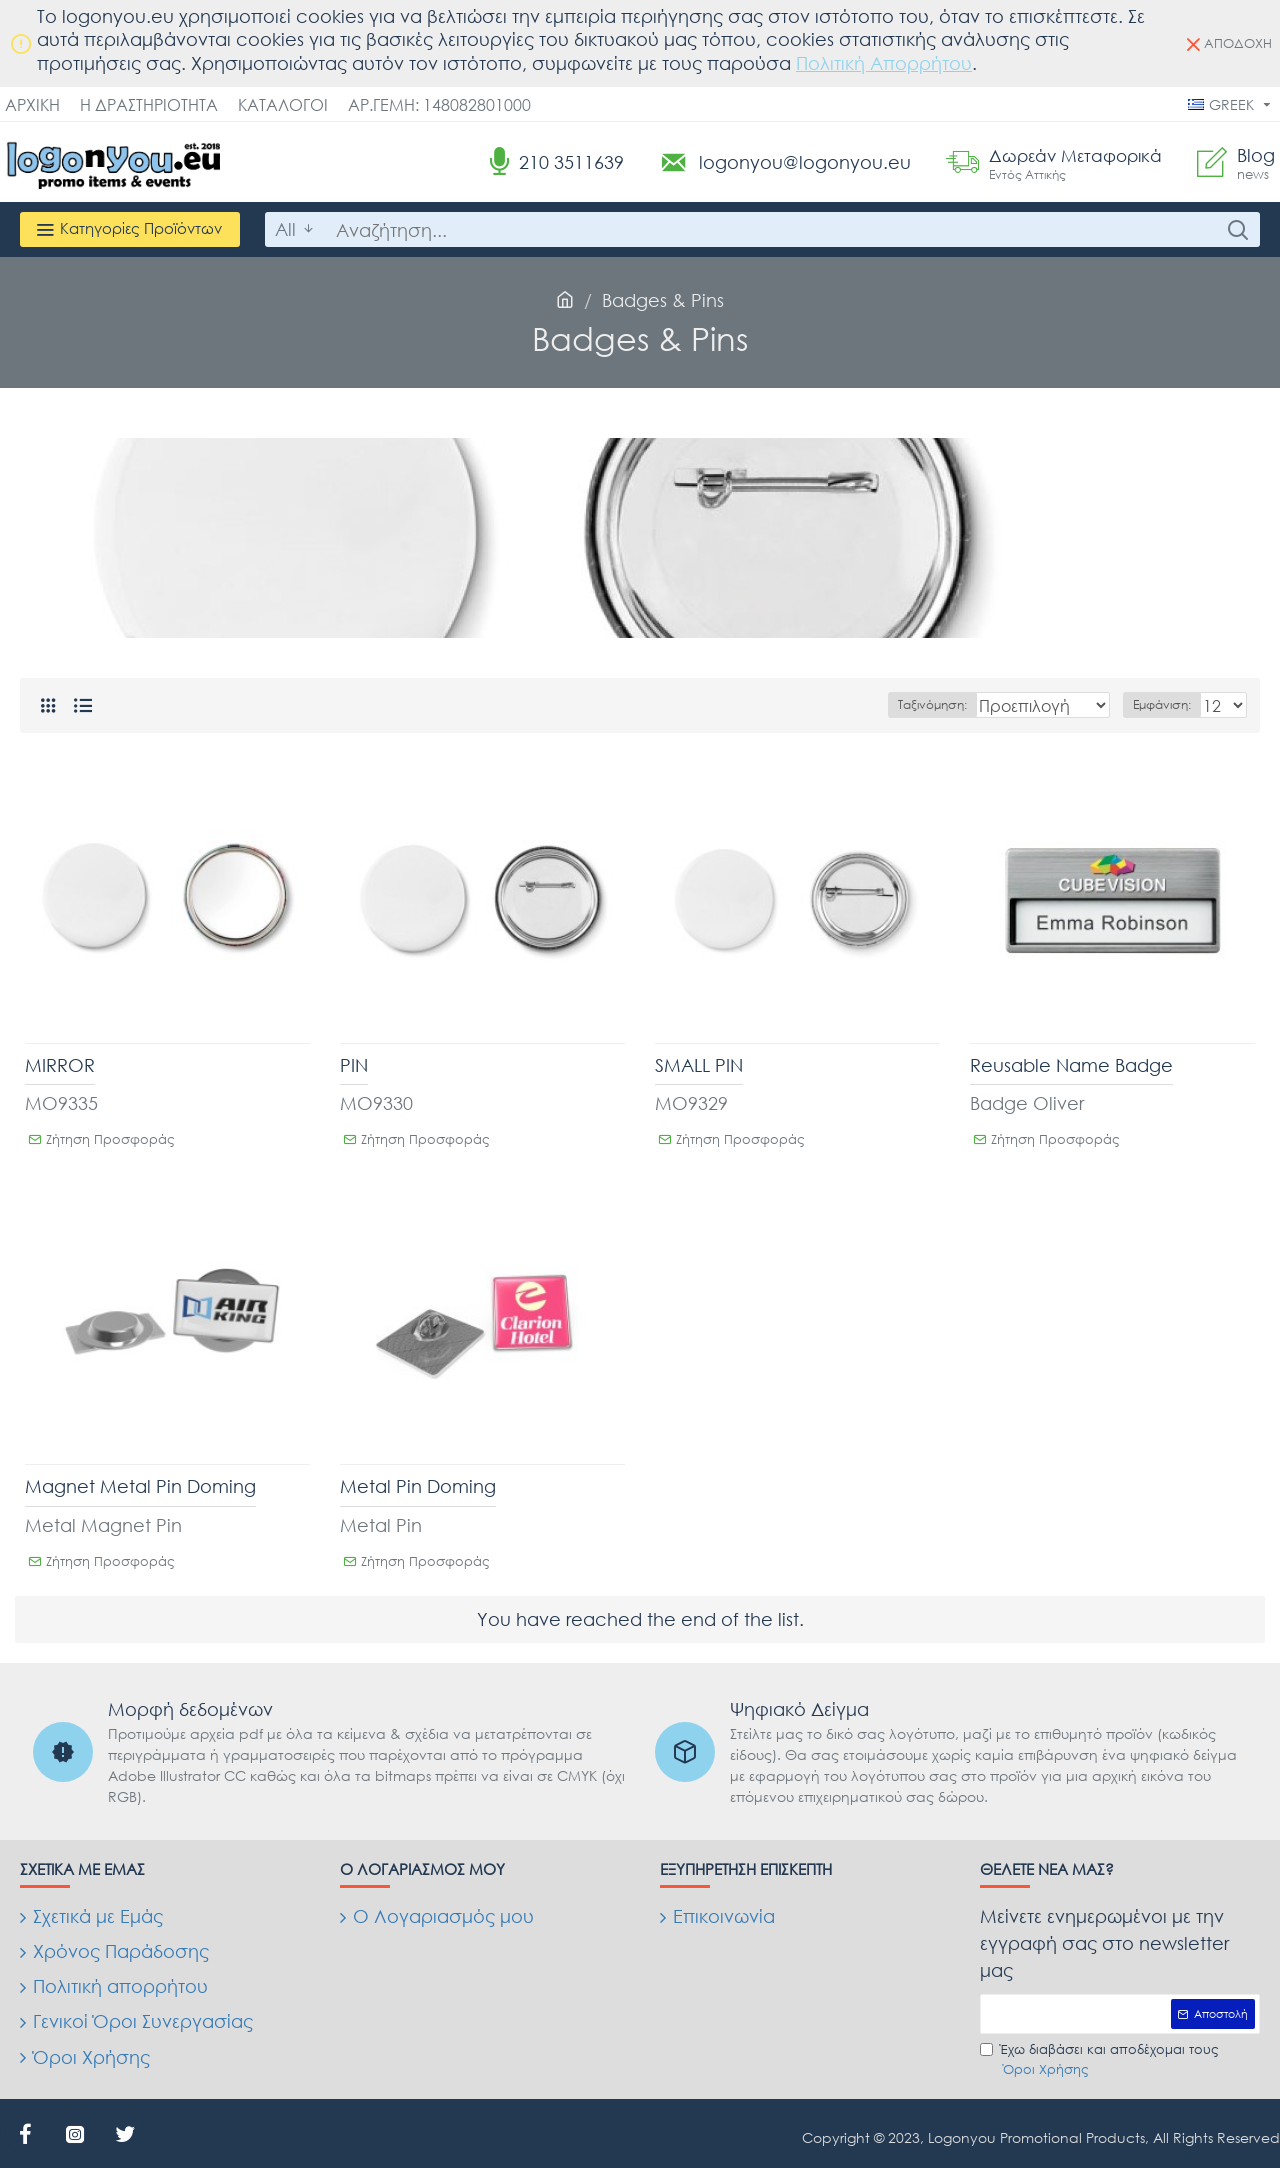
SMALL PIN (699, 1065)
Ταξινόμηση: (901, 704)
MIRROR (60, 1065)
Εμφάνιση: (1168, 704)
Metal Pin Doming (418, 1486)
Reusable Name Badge (1071, 1065)
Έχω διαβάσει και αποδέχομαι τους (1099, 2059)
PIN (354, 1065)
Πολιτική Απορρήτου (884, 63)
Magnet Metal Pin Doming (140, 1486)
